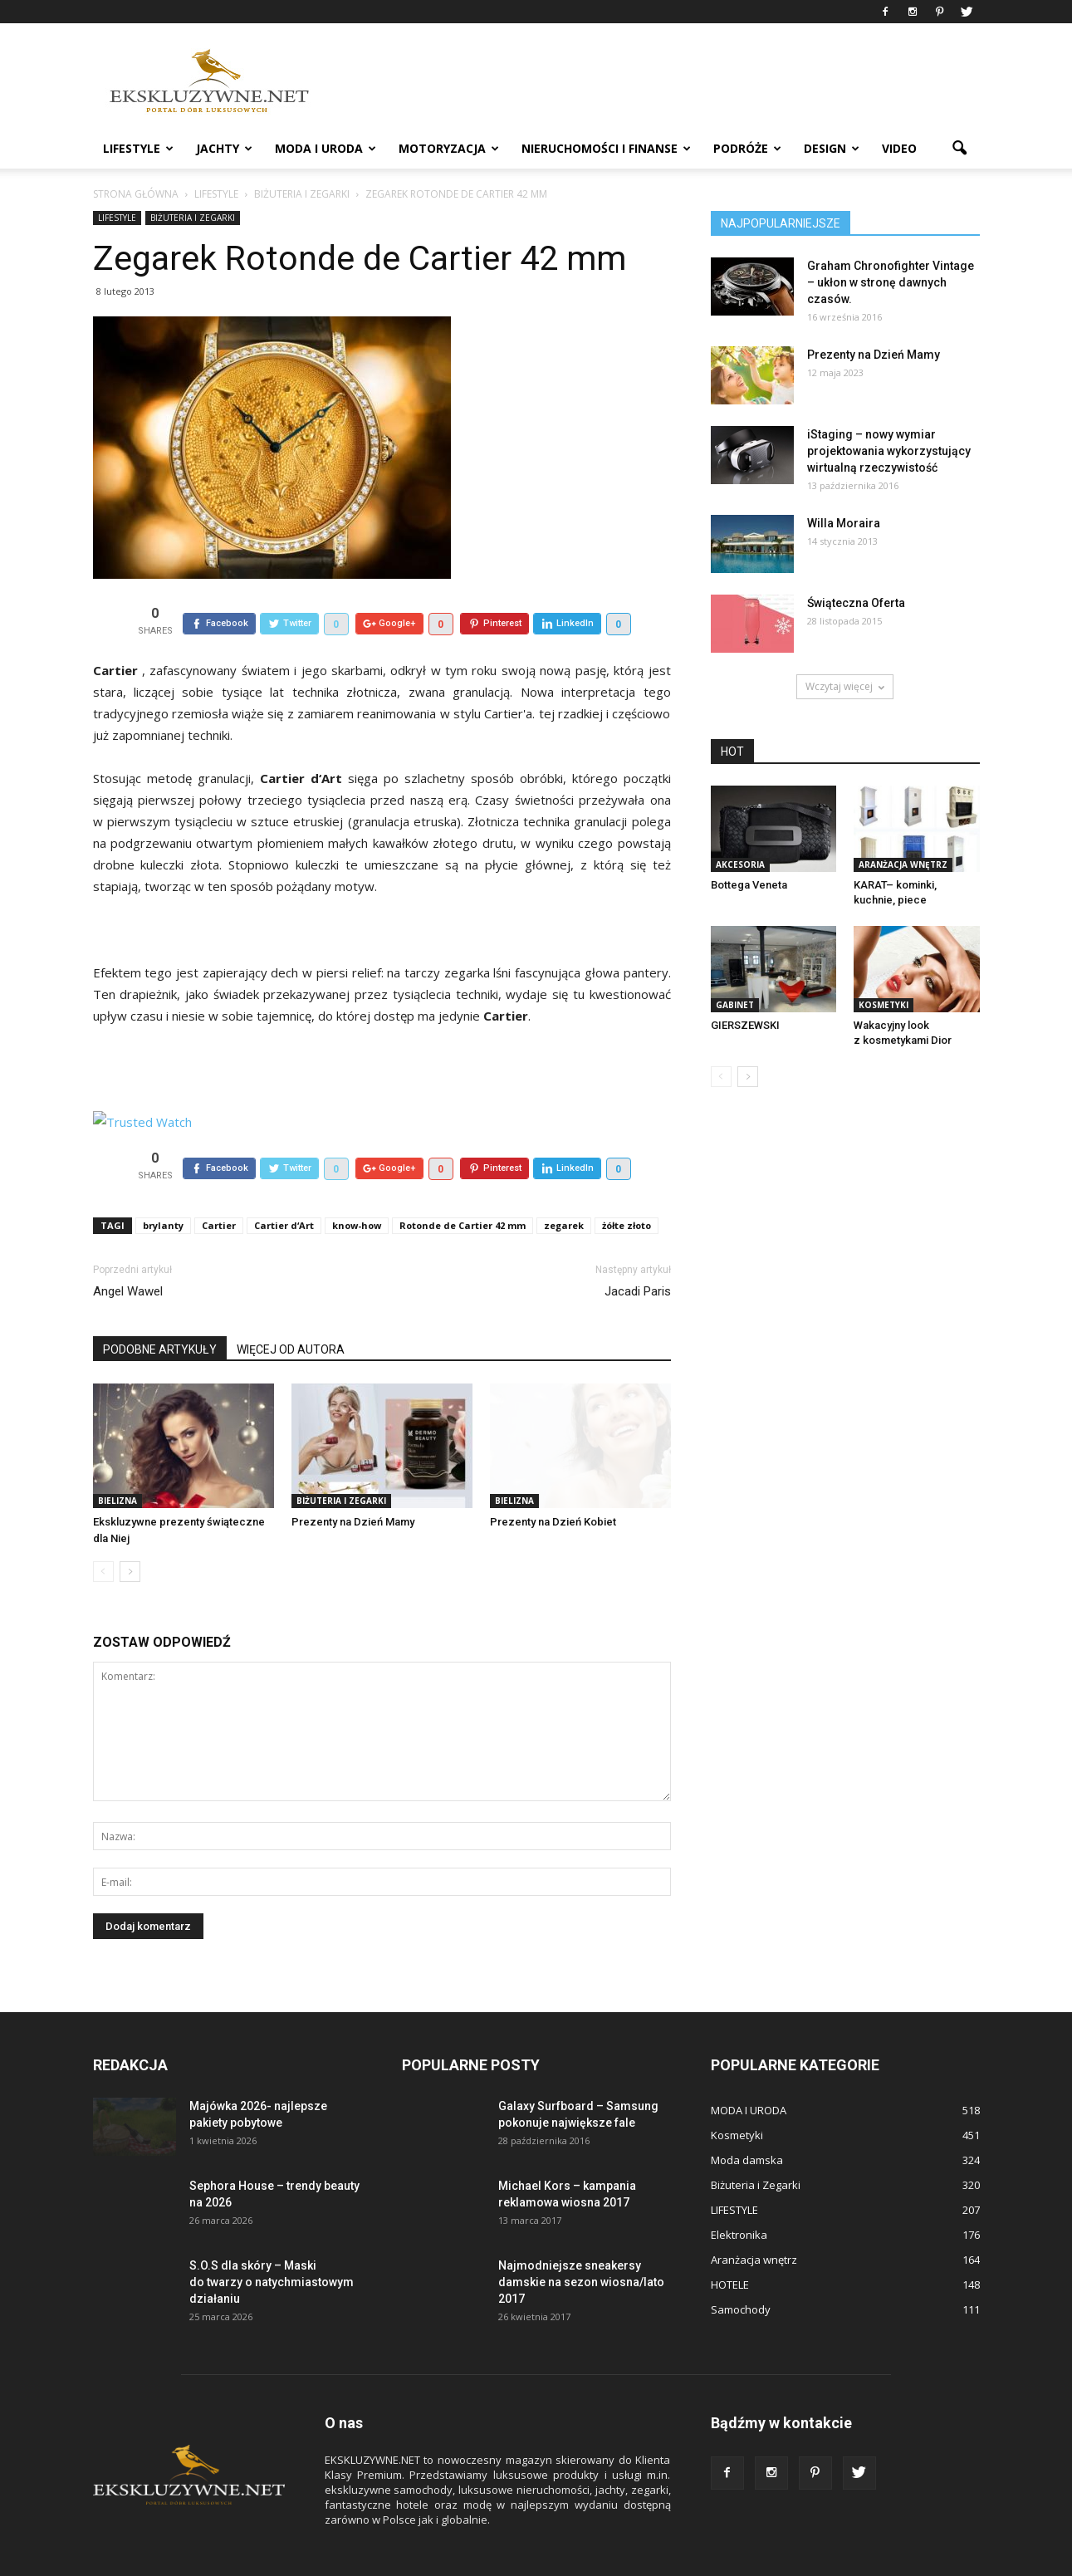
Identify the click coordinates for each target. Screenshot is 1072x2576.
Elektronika (739, 2196)
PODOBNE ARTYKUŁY (160, 1311)
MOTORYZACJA (449, 148)
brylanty (163, 1187)
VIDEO (899, 148)
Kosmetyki (883, 1005)
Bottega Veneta (749, 885)
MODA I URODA (325, 148)
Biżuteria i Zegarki (192, 217)
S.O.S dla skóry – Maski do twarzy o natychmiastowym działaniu (271, 2244)
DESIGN (831, 148)
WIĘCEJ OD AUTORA (291, 1311)
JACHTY (224, 148)
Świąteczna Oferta (856, 603)
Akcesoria (740, 864)
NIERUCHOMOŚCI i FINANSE (606, 148)
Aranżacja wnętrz (903, 864)
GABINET (735, 1005)
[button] (960, 149)
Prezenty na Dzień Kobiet (553, 1483)
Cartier (219, 1187)
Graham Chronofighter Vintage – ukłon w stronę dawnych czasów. (890, 282)
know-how (356, 1187)
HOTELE (730, 2246)
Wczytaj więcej (844, 686)
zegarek (564, 1187)
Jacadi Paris (638, 1253)
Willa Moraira (843, 523)
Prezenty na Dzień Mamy (352, 1483)
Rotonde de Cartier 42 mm (462, 1187)
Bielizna (117, 1462)
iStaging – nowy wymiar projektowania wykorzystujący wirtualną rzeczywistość (889, 451)
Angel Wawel (128, 1253)
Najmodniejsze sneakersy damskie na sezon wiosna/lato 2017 (581, 2244)
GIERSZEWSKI (745, 1025)
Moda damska (747, 2121)
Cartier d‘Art (284, 1187)
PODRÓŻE (747, 148)
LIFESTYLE (138, 148)
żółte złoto (626, 1187)
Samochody (741, 2271)
